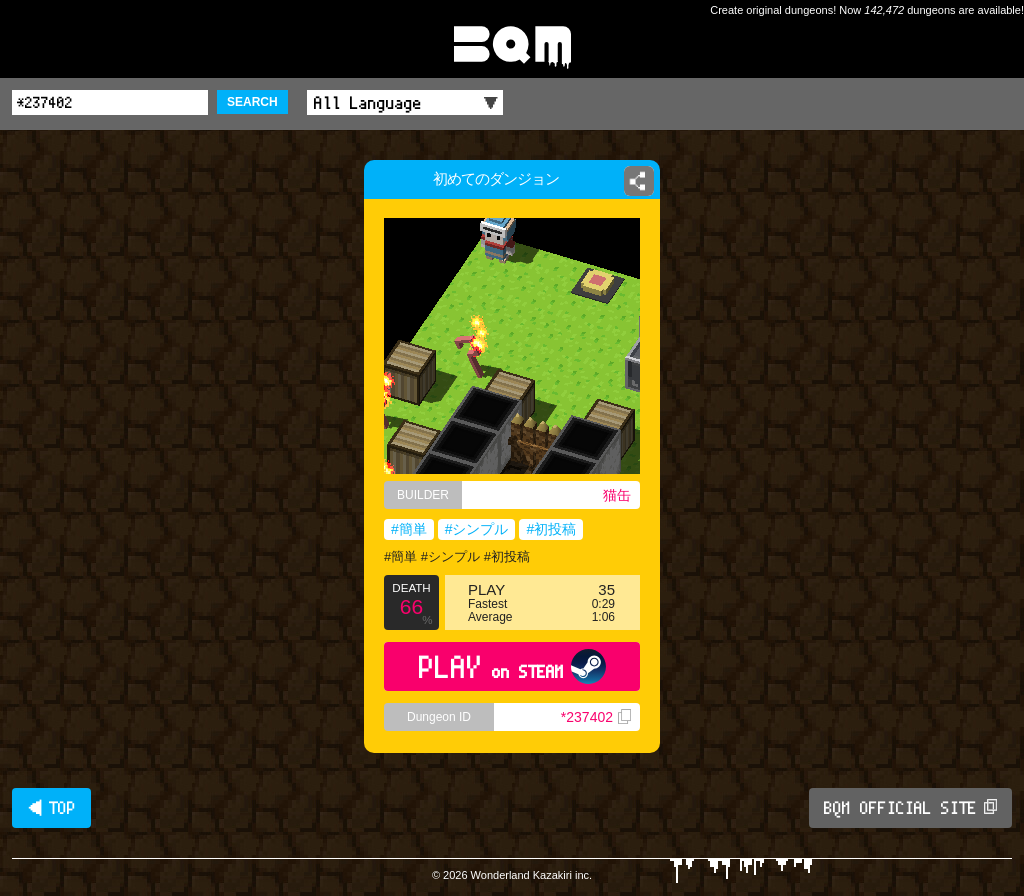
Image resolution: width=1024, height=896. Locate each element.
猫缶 (617, 495)
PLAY (512, 666)
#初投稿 (551, 529)
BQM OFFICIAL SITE (910, 808)
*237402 (596, 717)
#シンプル (477, 529)
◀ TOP (51, 808)
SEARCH (252, 102)
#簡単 (409, 529)
